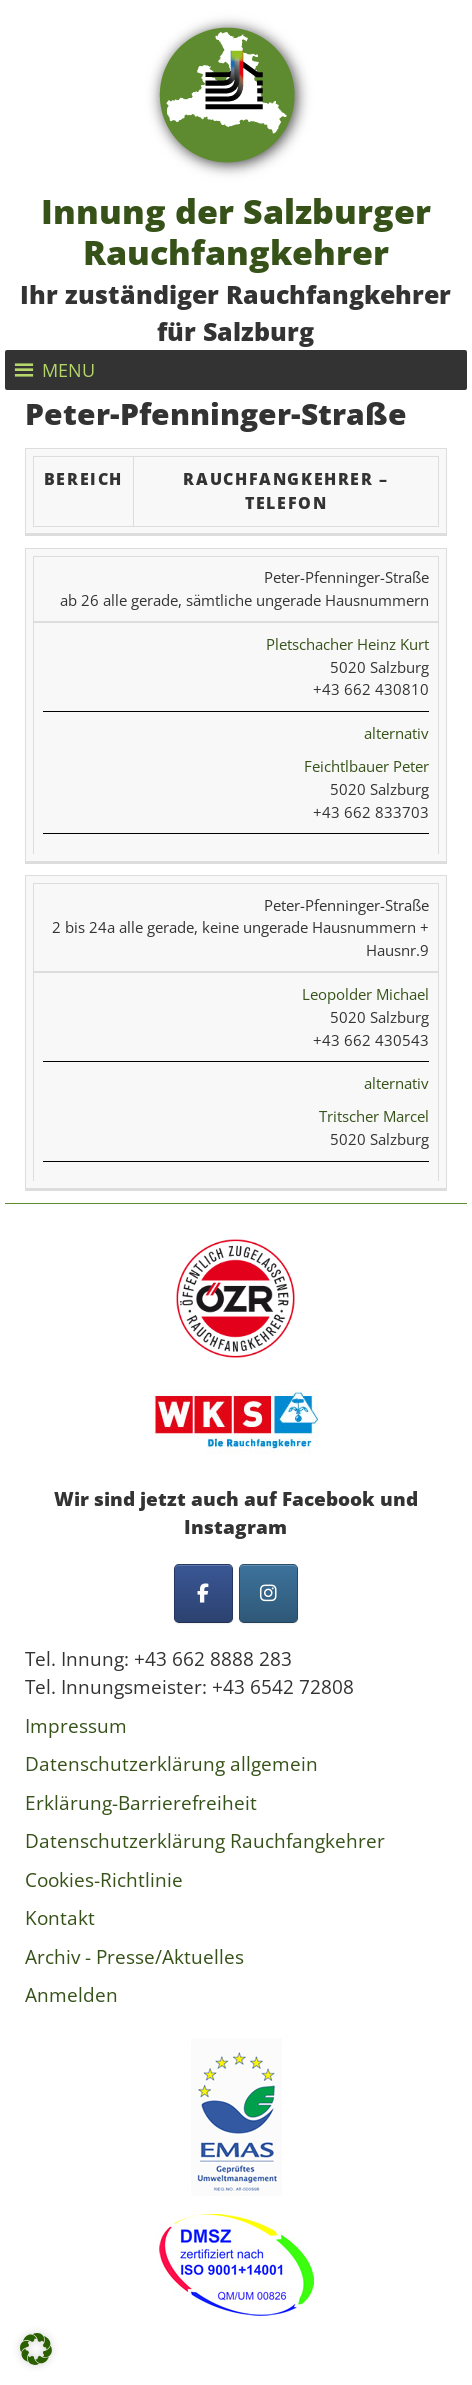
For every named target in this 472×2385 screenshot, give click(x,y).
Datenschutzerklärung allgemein (171, 1764)
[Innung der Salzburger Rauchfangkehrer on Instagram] (268, 1593)
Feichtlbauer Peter (366, 766)
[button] (68, 370)
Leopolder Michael (365, 994)
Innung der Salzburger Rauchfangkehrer (236, 231)
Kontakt (60, 1918)
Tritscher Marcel (374, 1116)
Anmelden (71, 1995)
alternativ (396, 733)
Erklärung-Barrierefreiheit (141, 1803)
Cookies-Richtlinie (104, 1880)
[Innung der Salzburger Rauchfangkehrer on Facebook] (203, 1593)
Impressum (76, 1726)
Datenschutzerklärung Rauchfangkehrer (205, 1841)
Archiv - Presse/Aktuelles (134, 1957)
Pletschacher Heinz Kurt (347, 644)
